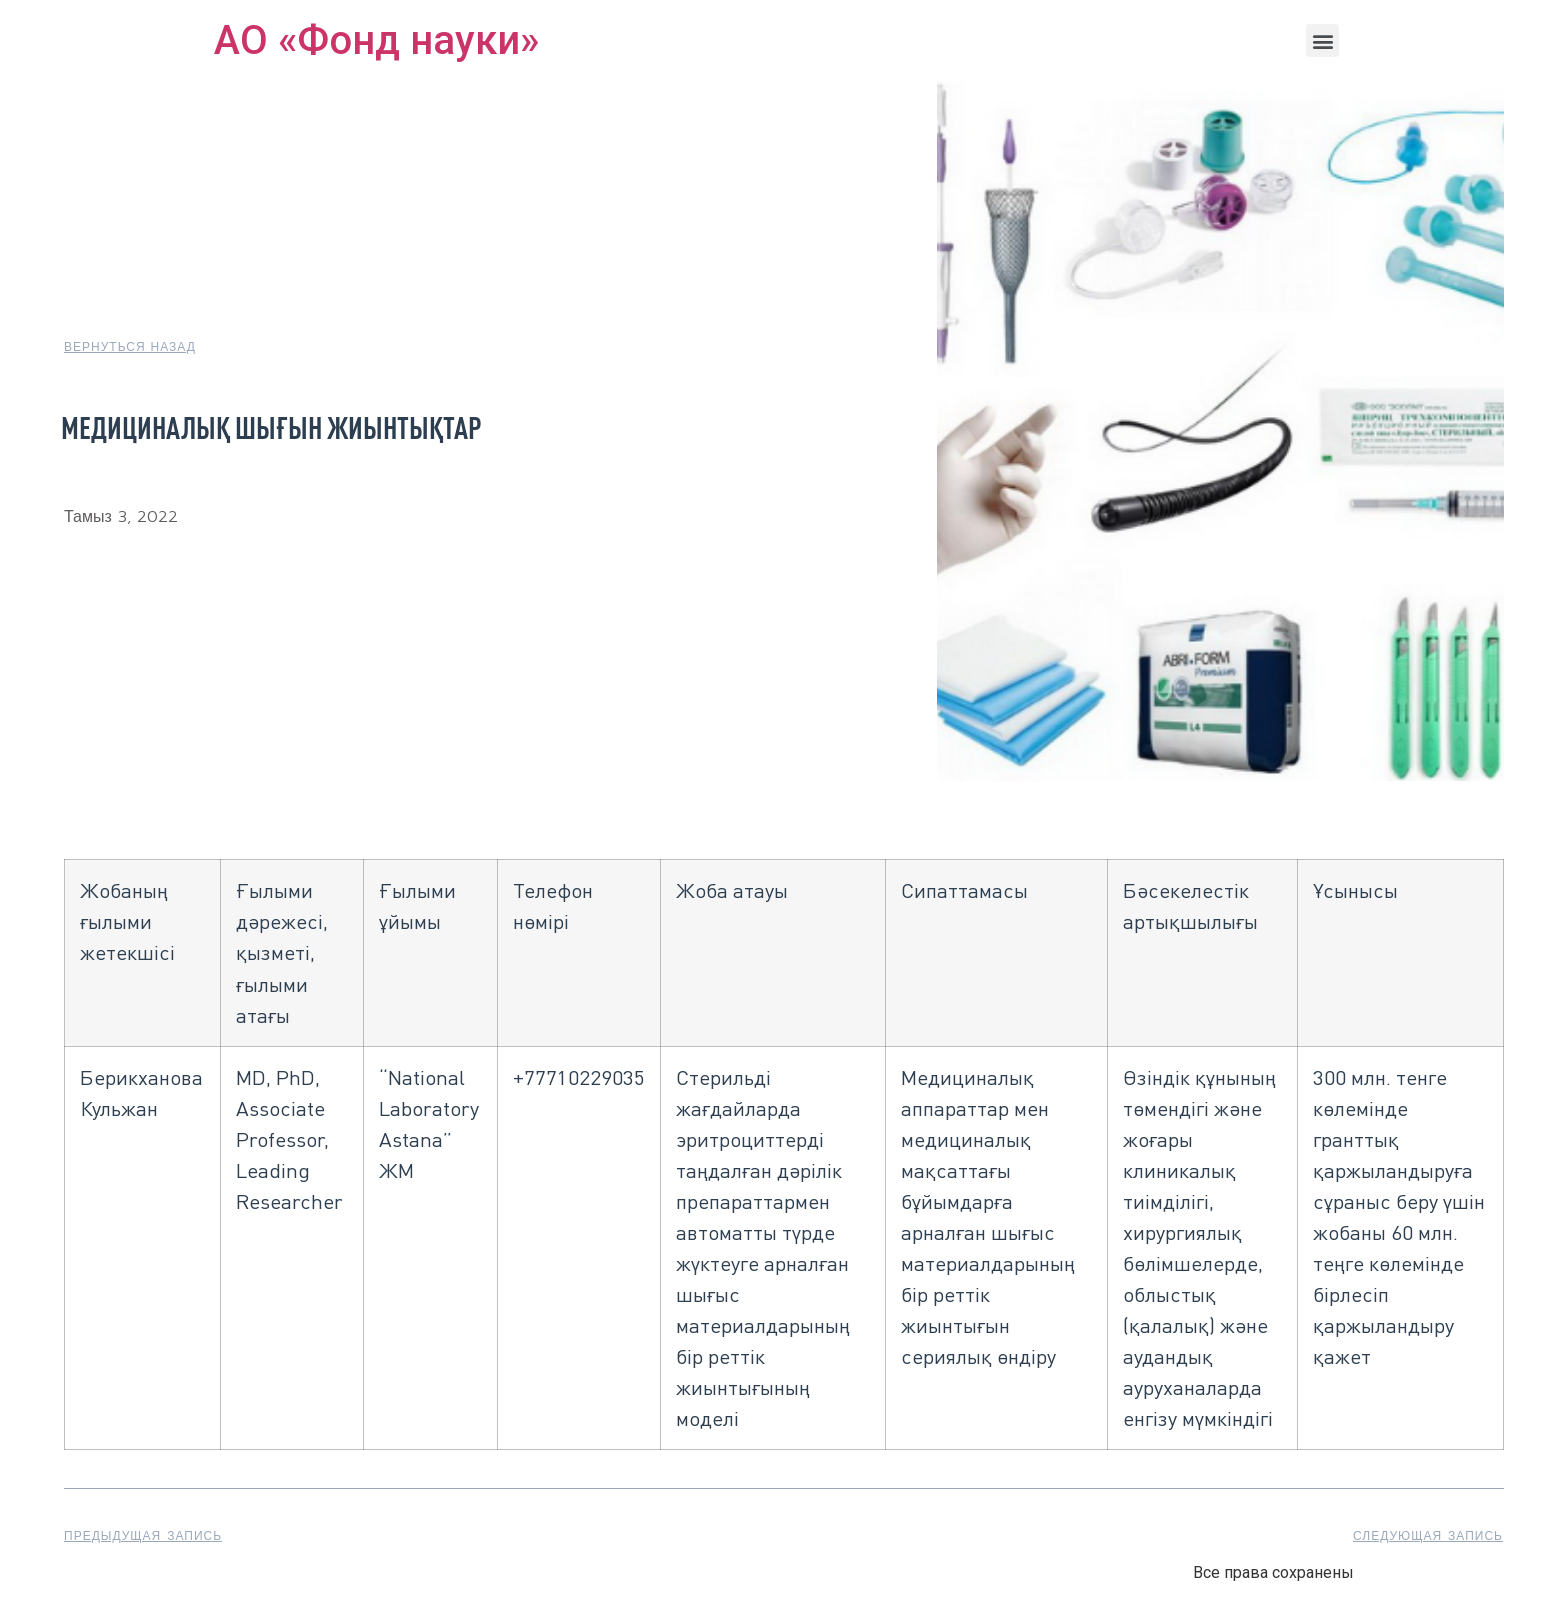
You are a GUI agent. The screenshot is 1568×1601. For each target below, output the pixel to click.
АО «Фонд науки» (376, 40)
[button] (1322, 40)
